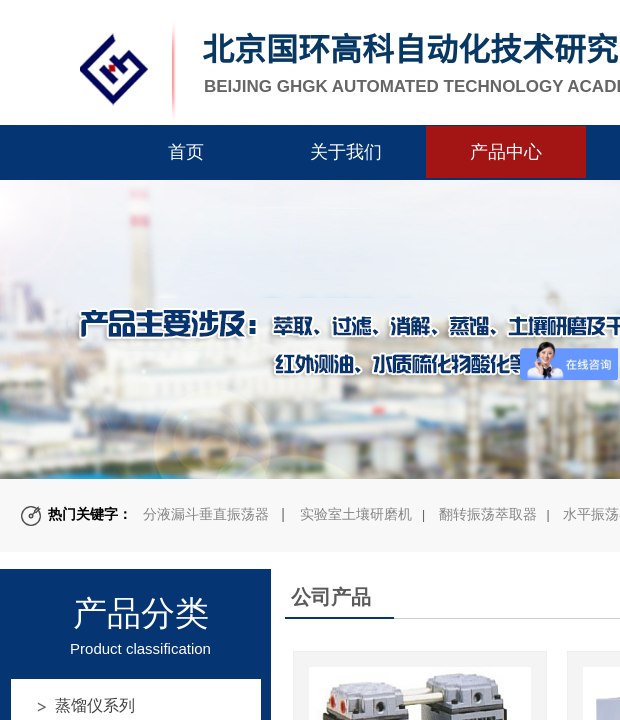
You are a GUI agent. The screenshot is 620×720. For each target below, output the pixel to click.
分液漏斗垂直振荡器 (206, 514)
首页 (186, 152)
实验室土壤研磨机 (356, 514)
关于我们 (346, 152)
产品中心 (506, 152)
